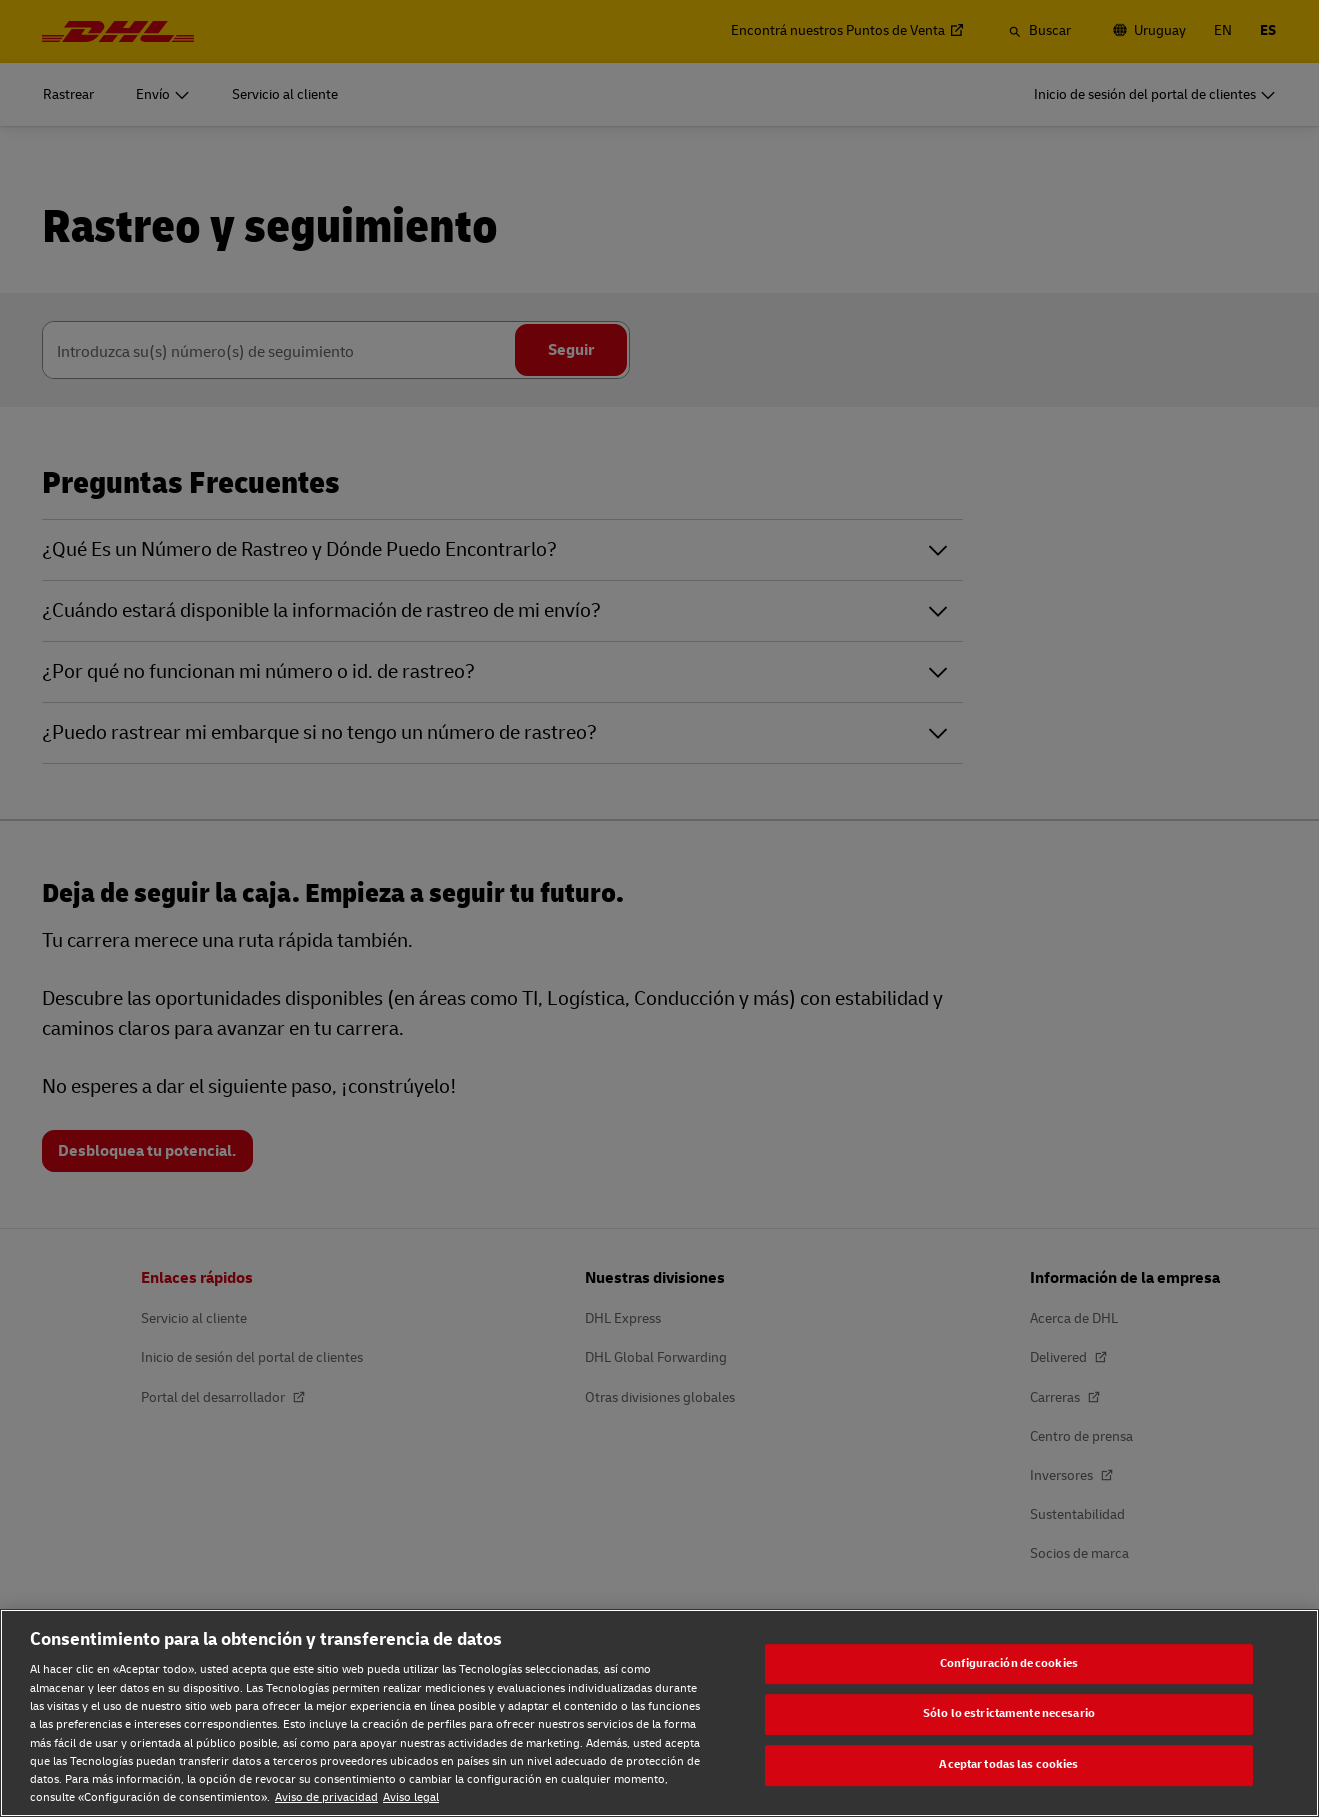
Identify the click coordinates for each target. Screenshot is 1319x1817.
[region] (659, 1713)
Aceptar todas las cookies (1008, 1764)
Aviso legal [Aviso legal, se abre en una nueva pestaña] (411, 1797)
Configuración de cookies (1009, 1663)
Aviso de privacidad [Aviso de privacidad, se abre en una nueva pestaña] (326, 1797)
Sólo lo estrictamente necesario (1009, 1714)
